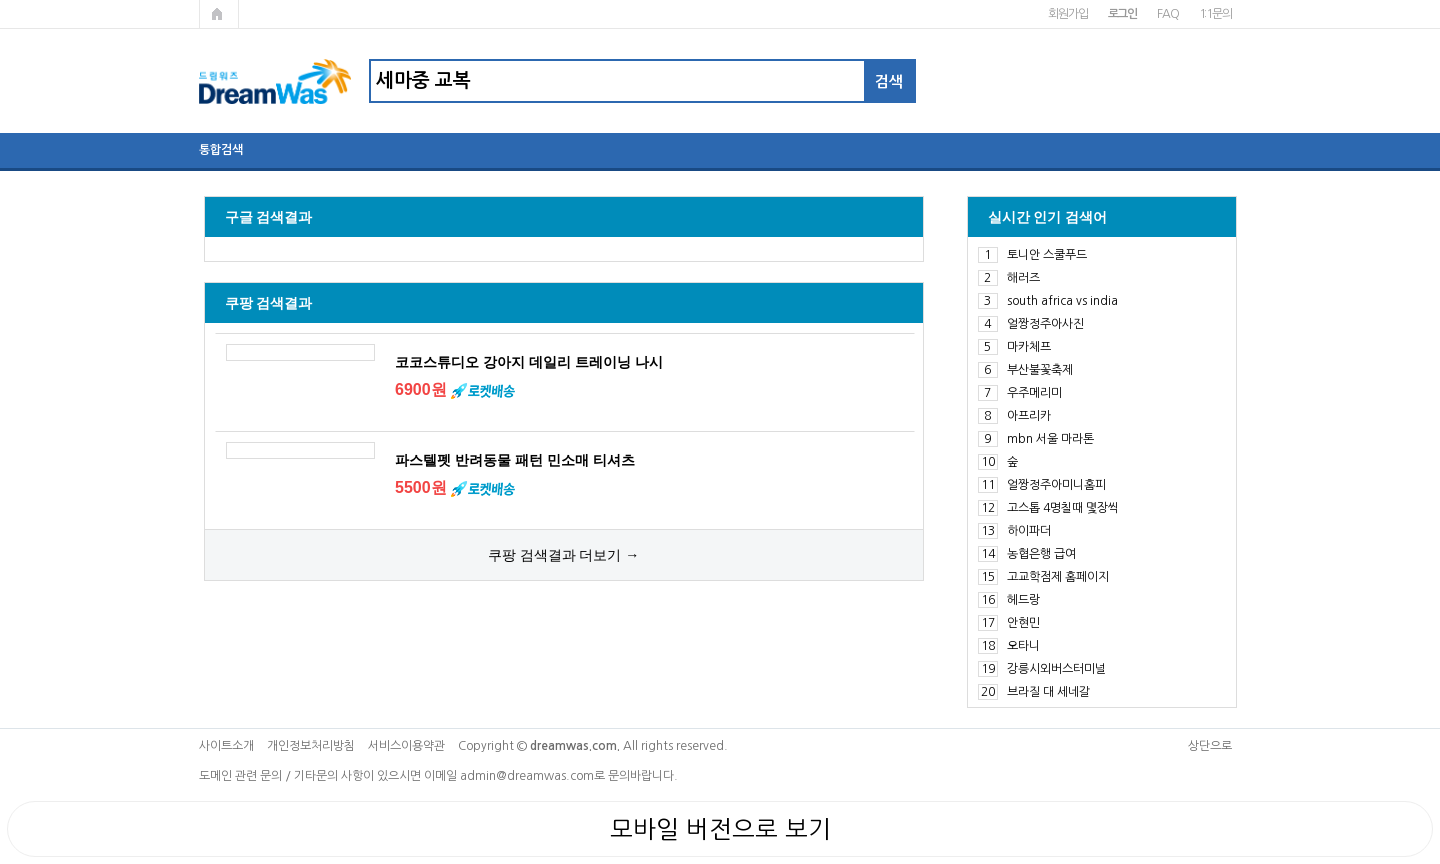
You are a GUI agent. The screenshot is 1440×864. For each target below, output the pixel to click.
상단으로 (1210, 746)
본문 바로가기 (0, 0)
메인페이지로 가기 (219, 14)
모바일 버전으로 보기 (720, 829)
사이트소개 (226, 746)
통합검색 (221, 150)
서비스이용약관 (406, 746)
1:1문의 (1215, 14)
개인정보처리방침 (311, 746)
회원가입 (1067, 14)
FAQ (1167, 14)
